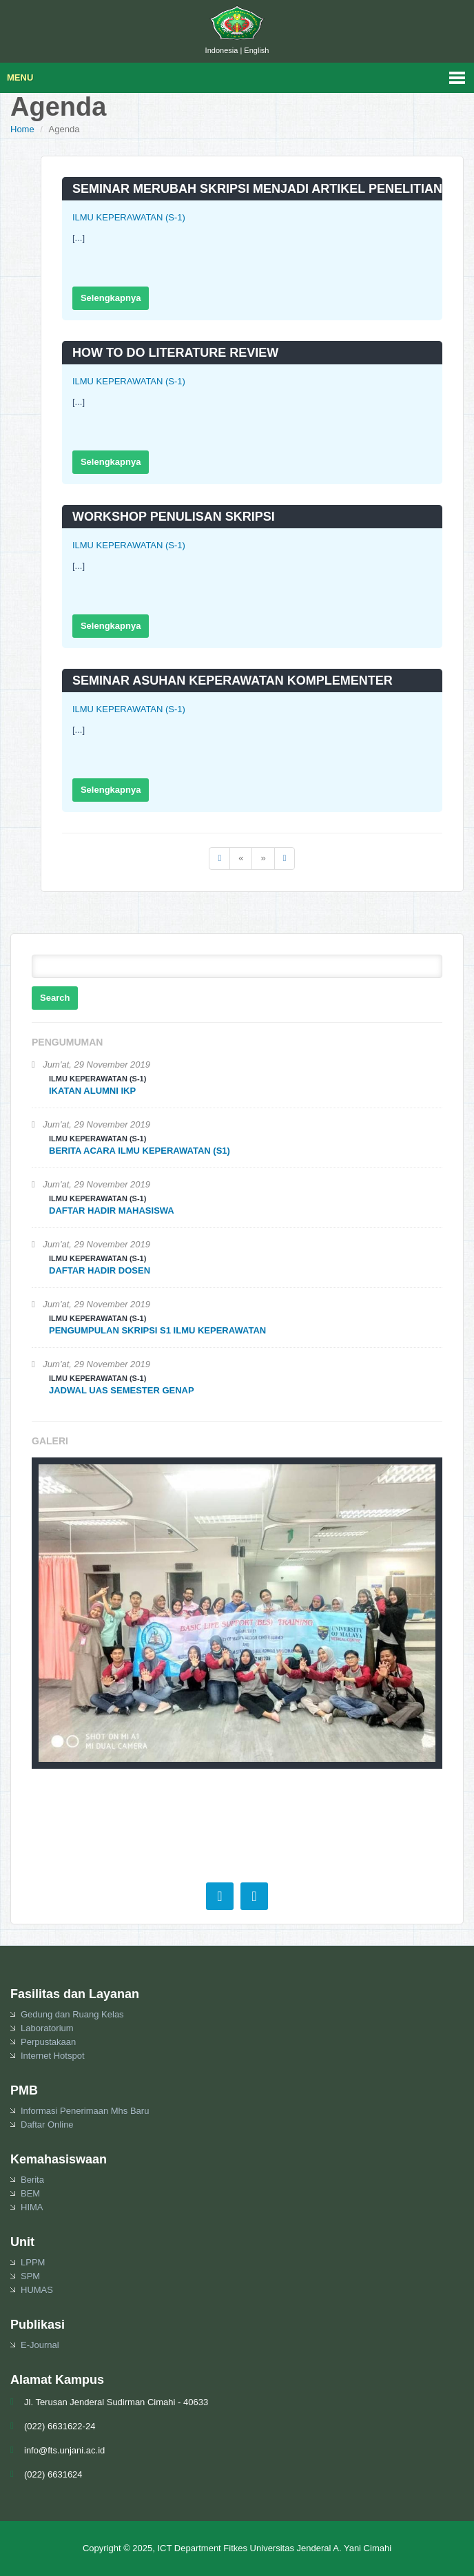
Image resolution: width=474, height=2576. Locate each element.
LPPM (33, 2262)
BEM (30, 2193)
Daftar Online (47, 2124)
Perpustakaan (48, 2042)
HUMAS (37, 2290)
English (256, 50)
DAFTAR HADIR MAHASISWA (111, 1210)
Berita (32, 2179)
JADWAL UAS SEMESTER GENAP (121, 1390)
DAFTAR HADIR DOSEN (99, 1270)
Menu (20, 77)
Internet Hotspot (53, 2055)
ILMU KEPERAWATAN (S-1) (128, 217)
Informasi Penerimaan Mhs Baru (85, 2111)
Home (22, 129)
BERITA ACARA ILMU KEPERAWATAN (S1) (139, 1150)
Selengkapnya (111, 298)
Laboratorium (47, 2028)
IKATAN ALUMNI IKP (92, 1091)
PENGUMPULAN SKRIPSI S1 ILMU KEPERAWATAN (157, 1330)
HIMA (32, 2207)
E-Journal (40, 2345)
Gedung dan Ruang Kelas (72, 2014)
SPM (30, 2276)
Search (55, 998)
